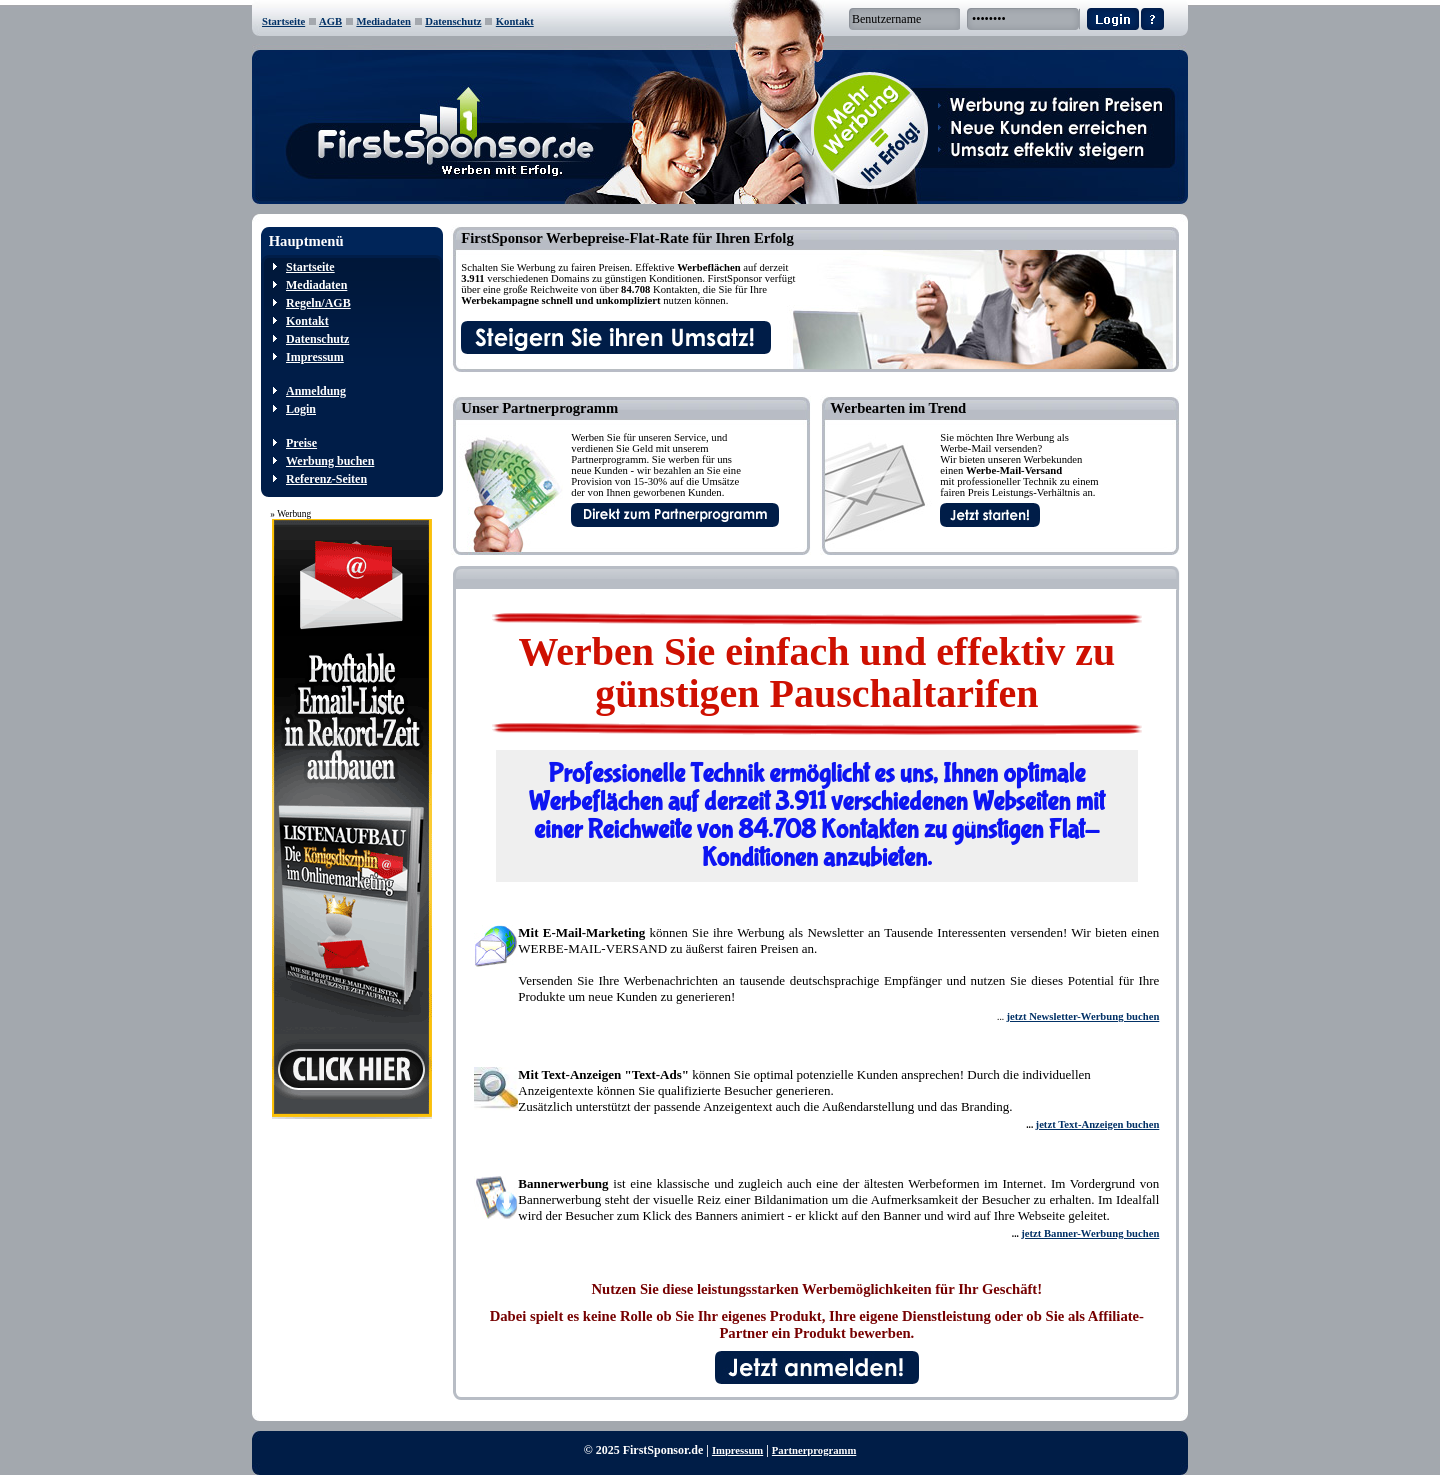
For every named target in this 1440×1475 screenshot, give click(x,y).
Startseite (283, 21)
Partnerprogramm (814, 1450)
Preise (301, 443)
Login (301, 409)
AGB (330, 21)
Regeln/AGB (318, 303)
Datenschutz (453, 21)
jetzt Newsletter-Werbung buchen (1082, 1016)
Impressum (315, 357)
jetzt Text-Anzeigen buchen (1098, 1124)
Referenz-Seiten (326, 479)
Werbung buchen (330, 461)
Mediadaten (383, 21)
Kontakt (515, 21)
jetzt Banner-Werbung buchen (1090, 1233)
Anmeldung (316, 391)
